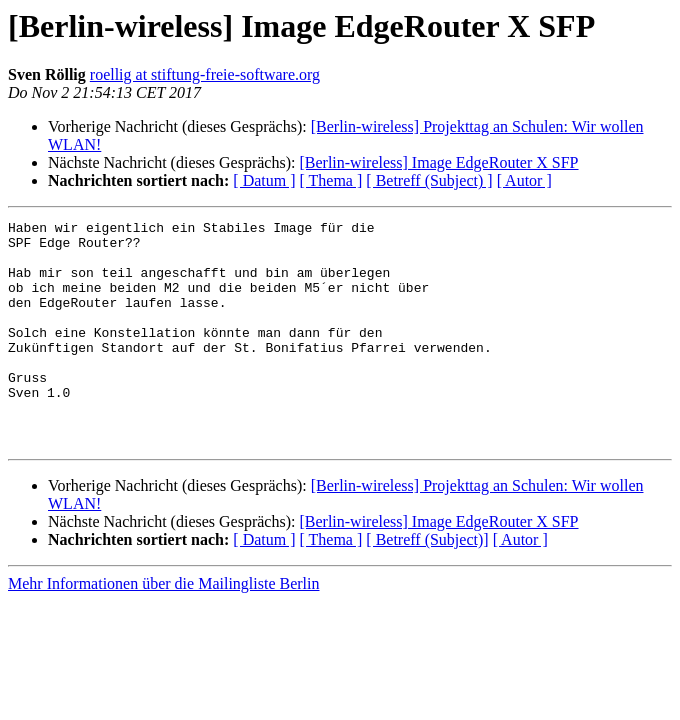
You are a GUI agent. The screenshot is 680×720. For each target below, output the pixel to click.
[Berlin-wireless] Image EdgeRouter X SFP (438, 162)
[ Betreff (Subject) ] (429, 180)
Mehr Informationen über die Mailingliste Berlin (163, 628)
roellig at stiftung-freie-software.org (205, 74)
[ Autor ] (524, 180)
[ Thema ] (331, 180)
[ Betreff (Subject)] (427, 584)
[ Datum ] (264, 180)
